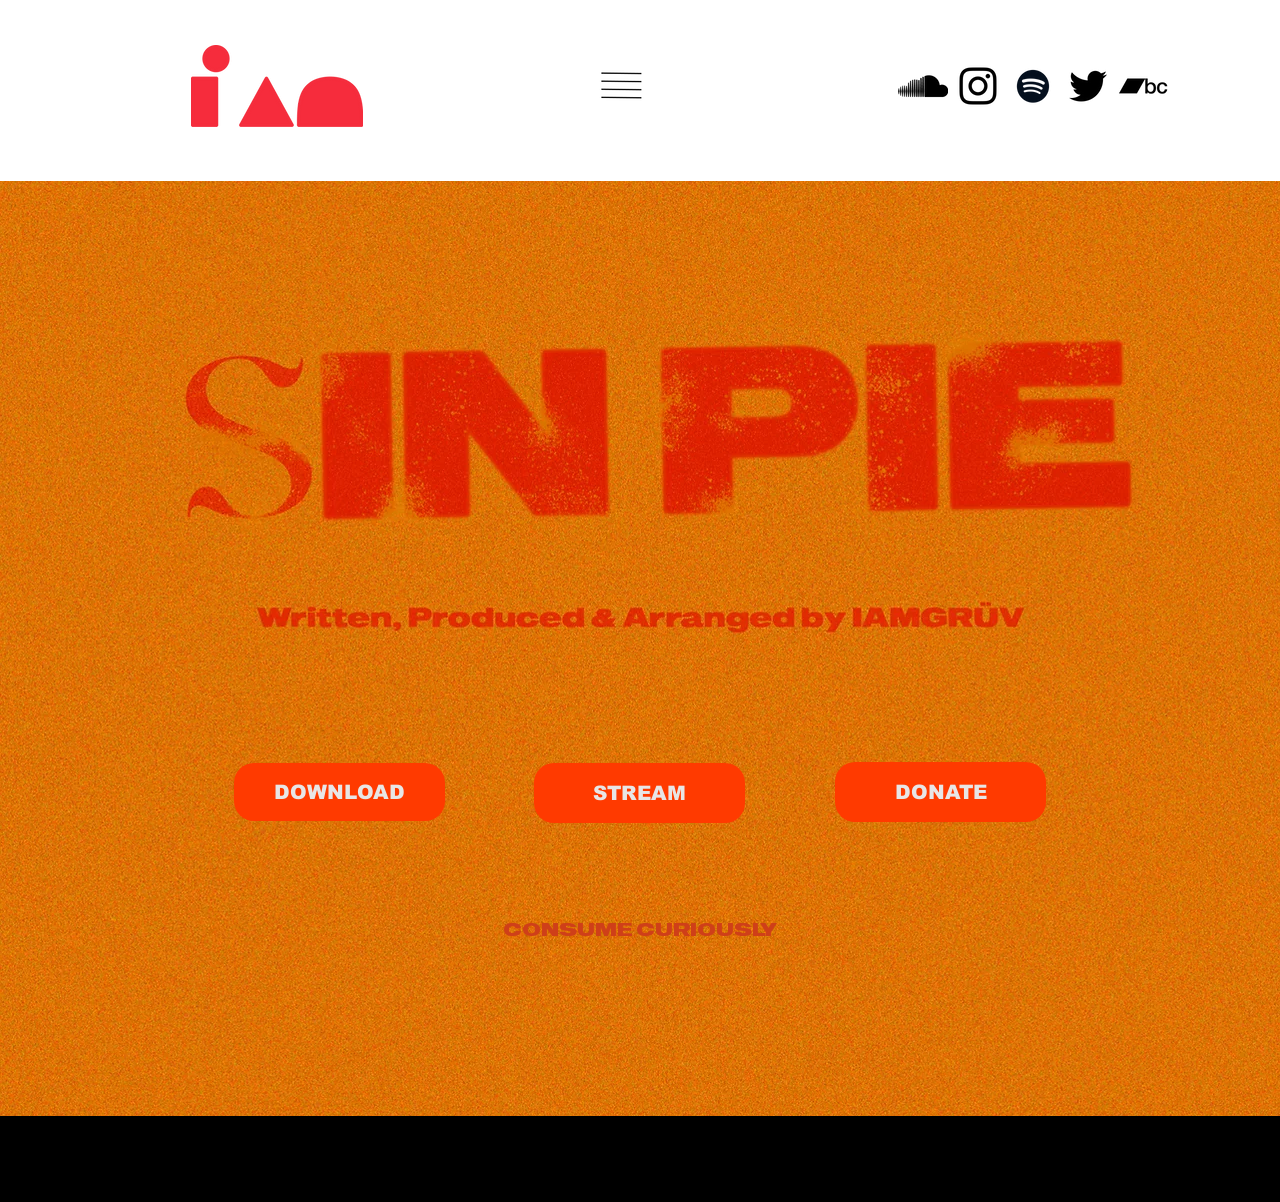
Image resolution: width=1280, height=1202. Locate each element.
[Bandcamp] (1143, 86)
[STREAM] (639, 793)
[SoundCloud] (923, 86)
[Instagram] (978, 86)
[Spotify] (1033, 86)
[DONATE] (940, 792)
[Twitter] (1088, 86)
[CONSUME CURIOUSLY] (639, 928)
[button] (622, 85)
